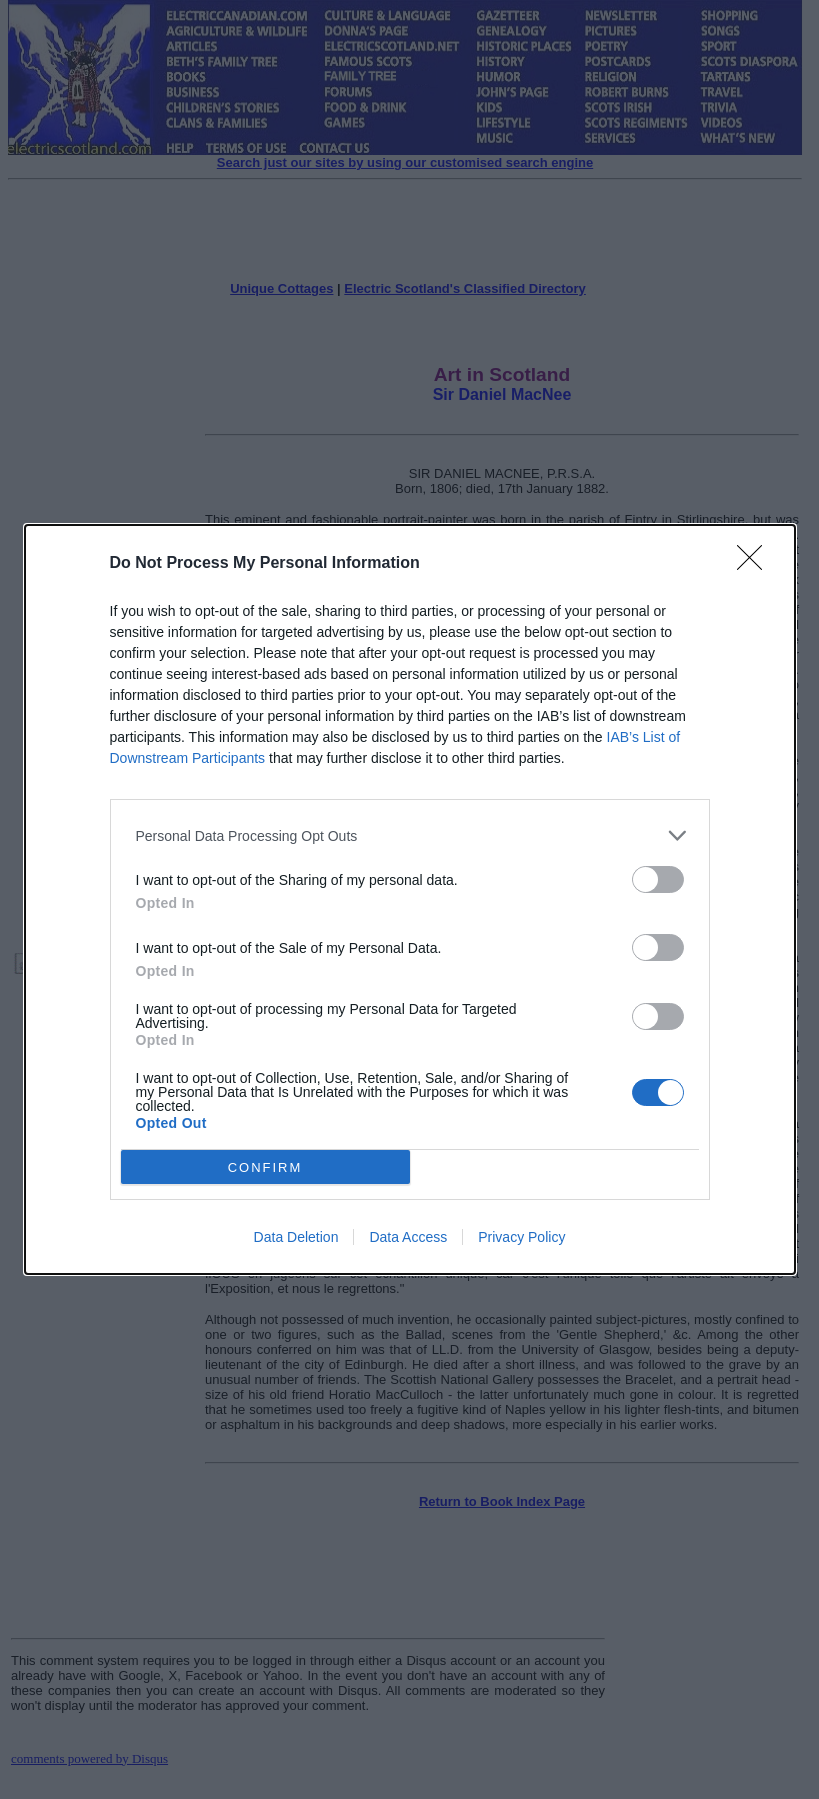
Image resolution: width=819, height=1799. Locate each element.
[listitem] (410, 835)
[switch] (658, 879)
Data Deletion (296, 1237)
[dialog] (410, 899)
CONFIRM (265, 1167)
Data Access (408, 1237)
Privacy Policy (521, 1237)
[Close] (756, 564)
